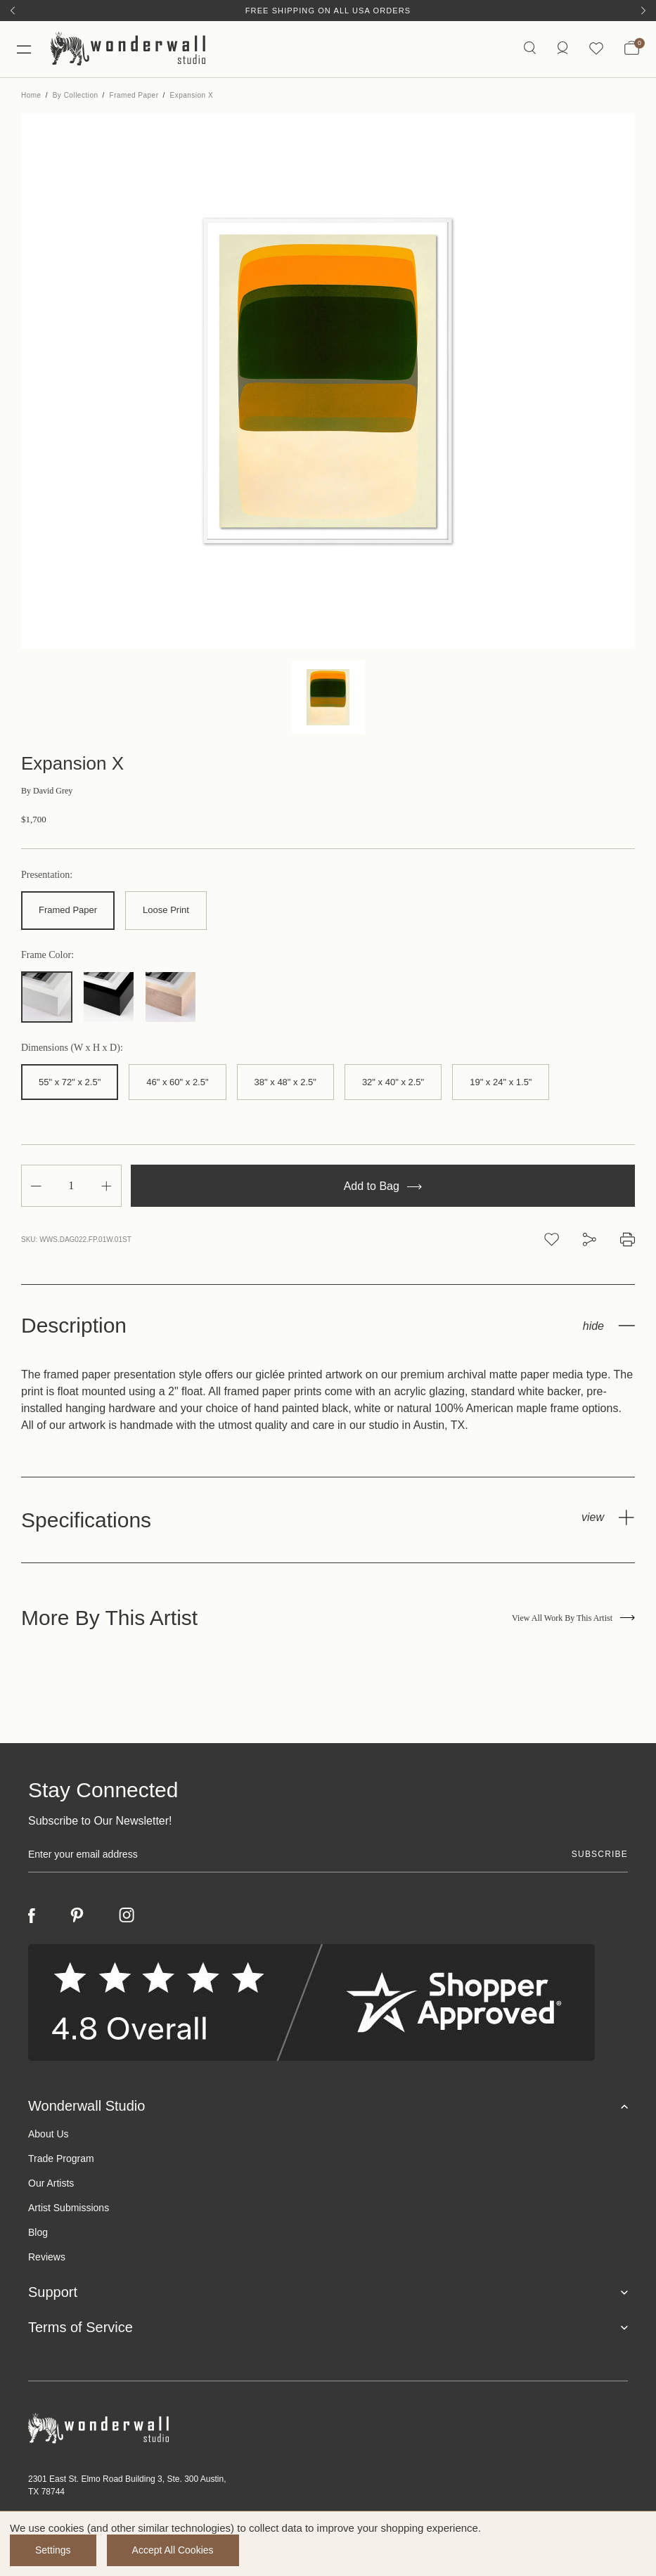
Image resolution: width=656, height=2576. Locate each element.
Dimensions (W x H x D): (72, 1047)
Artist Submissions (68, 2207)
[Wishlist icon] (596, 49)
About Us (48, 2134)
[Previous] (12, 10)
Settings (53, 2550)
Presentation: (46, 875)
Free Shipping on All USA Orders (328, 10)
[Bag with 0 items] (631, 49)
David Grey (46, 791)
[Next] (643, 10)
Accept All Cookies (173, 2550)
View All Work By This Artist (573, 1618)
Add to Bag (383, 1186)
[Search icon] (530, 49)
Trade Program (61, 2158)
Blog (38, 2232)
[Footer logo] (328, 2429)
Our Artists (51, 2183)
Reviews (46, 2257)
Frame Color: (47, 955)
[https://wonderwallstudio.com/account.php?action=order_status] (562, 49)
